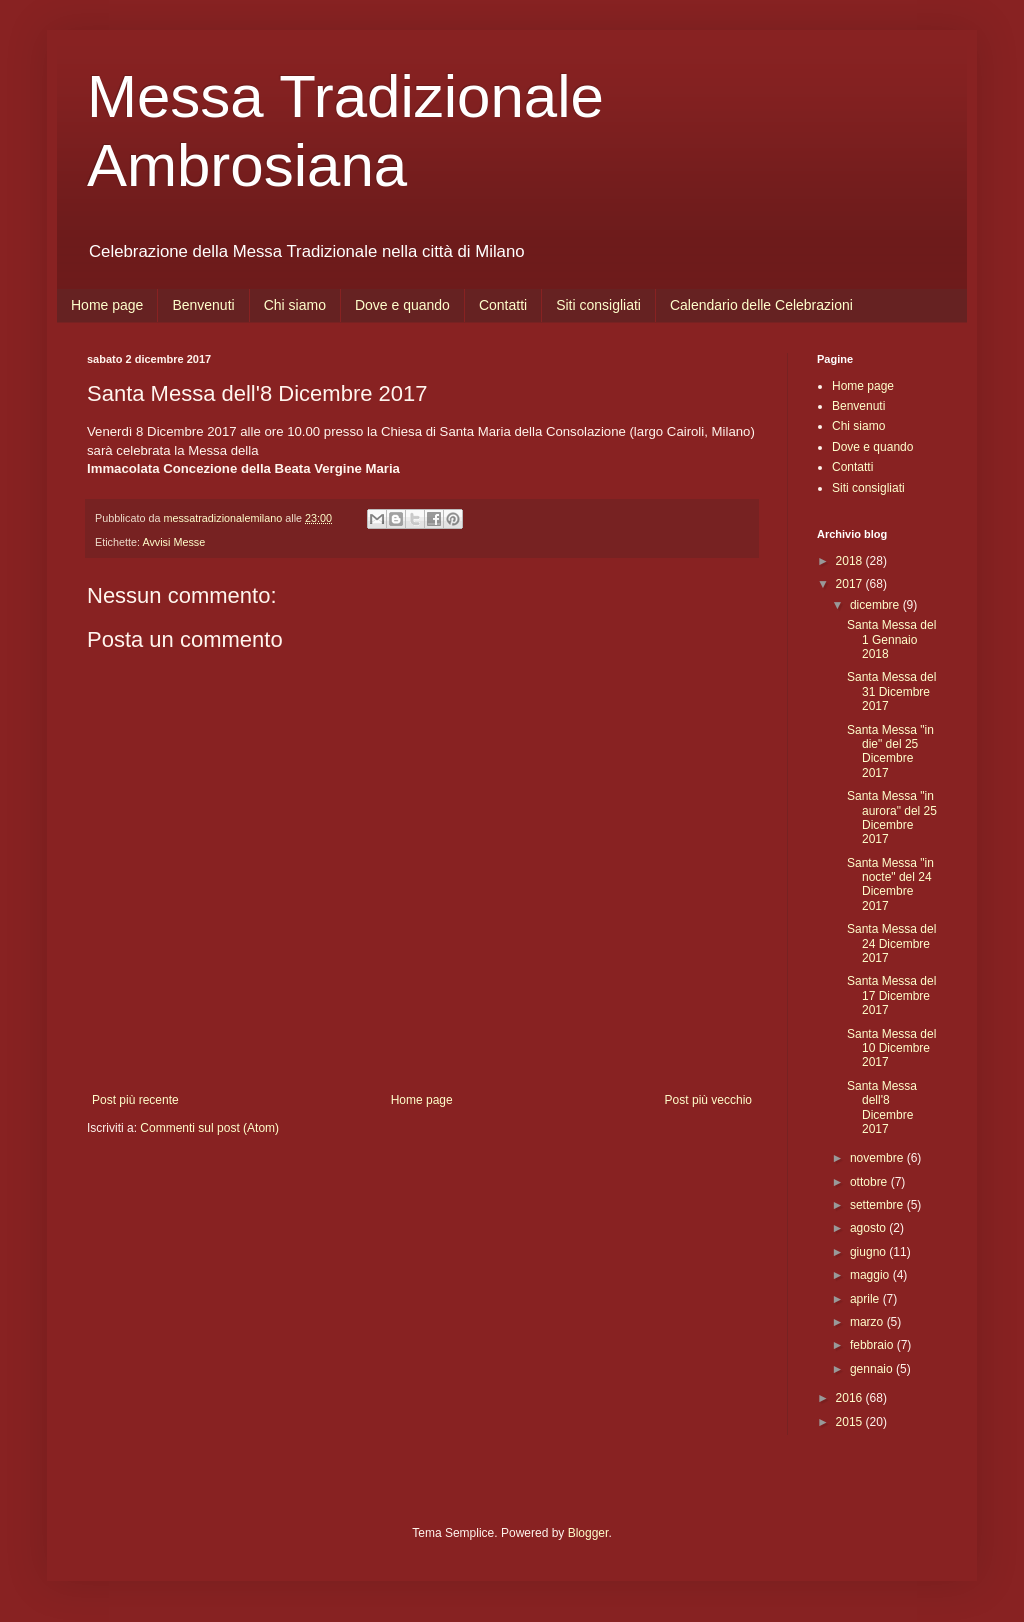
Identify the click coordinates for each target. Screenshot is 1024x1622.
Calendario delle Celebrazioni (761, 305)
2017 (851, 584)
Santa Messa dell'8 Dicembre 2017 (882, 1107)
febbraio (873, 1345)
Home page (107, 305)
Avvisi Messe (173, 542)
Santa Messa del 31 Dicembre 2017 (891, 691)
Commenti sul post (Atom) (209, 1128)
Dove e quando (402, 305)
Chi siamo (295, 305)
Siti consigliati (598, 305)
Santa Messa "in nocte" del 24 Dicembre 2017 (890, 884)
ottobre (870, 1182)
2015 (851, 1422)
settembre (878, 1205)
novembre (878, 1158)
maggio (871, 1275)
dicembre (876, 605)
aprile (866, 1299)
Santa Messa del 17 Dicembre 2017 (891, 995)
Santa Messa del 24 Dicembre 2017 (891, 943)
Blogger (588, 1533)
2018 (851, 561)
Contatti (503, 305)
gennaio (873, 1369)
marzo (868, 1322)
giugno (869, 1252)
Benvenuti (203, 305)
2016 (851, 1398)
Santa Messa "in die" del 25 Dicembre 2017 (890, 751)
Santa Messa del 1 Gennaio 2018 (891, 639)
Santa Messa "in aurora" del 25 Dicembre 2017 (892, 817)
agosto (869, 1228)
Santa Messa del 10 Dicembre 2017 (891, 1048)
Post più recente (135, 1100)
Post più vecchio (708, 1100)
